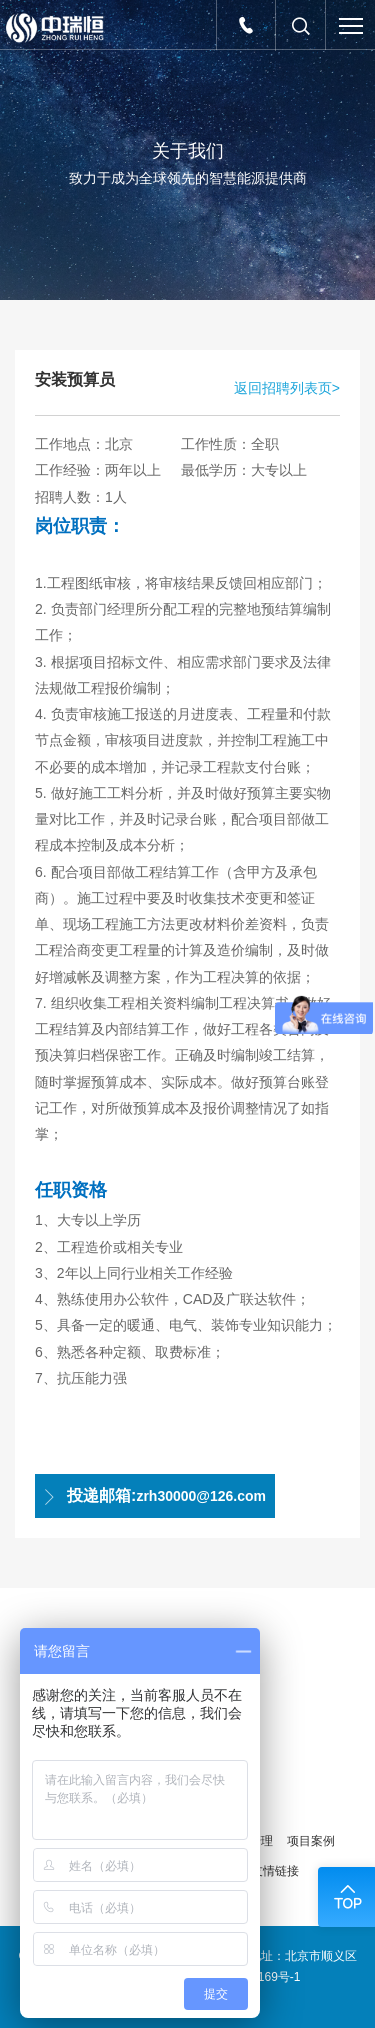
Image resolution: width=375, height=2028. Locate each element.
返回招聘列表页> (287, 388)
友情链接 (275, 1871)
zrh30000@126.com (153, 1496)
